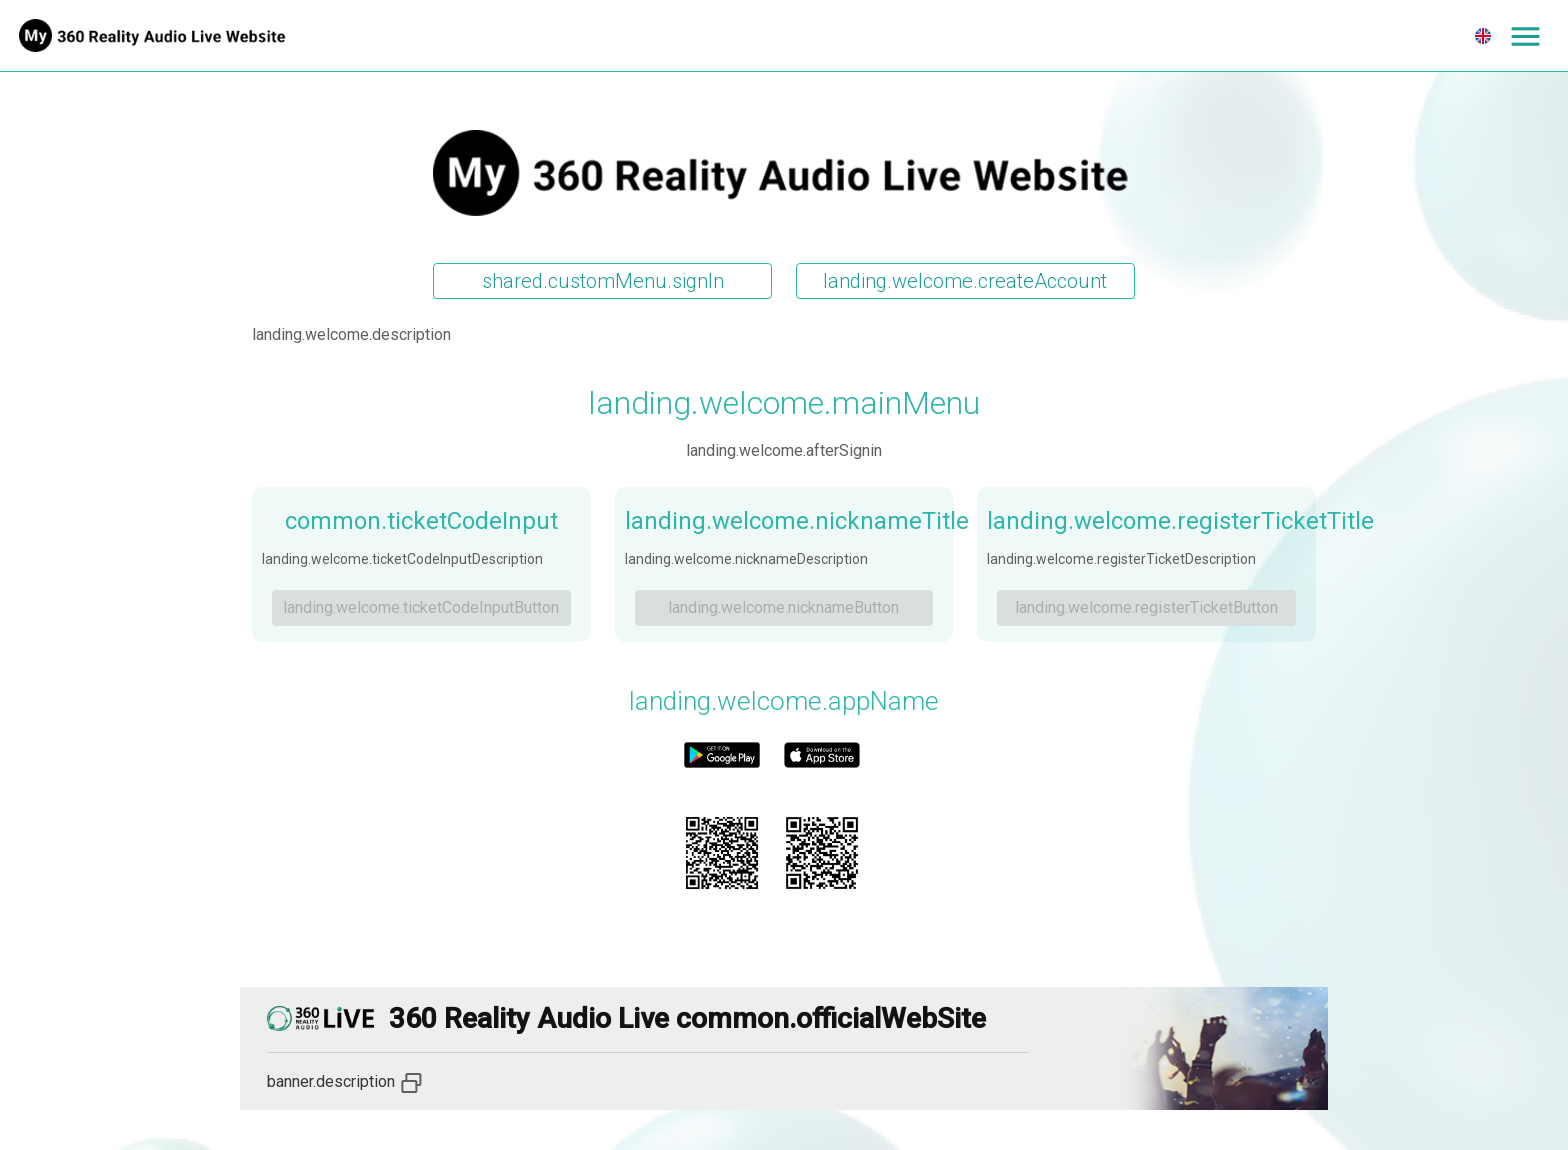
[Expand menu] (1525, 36)
